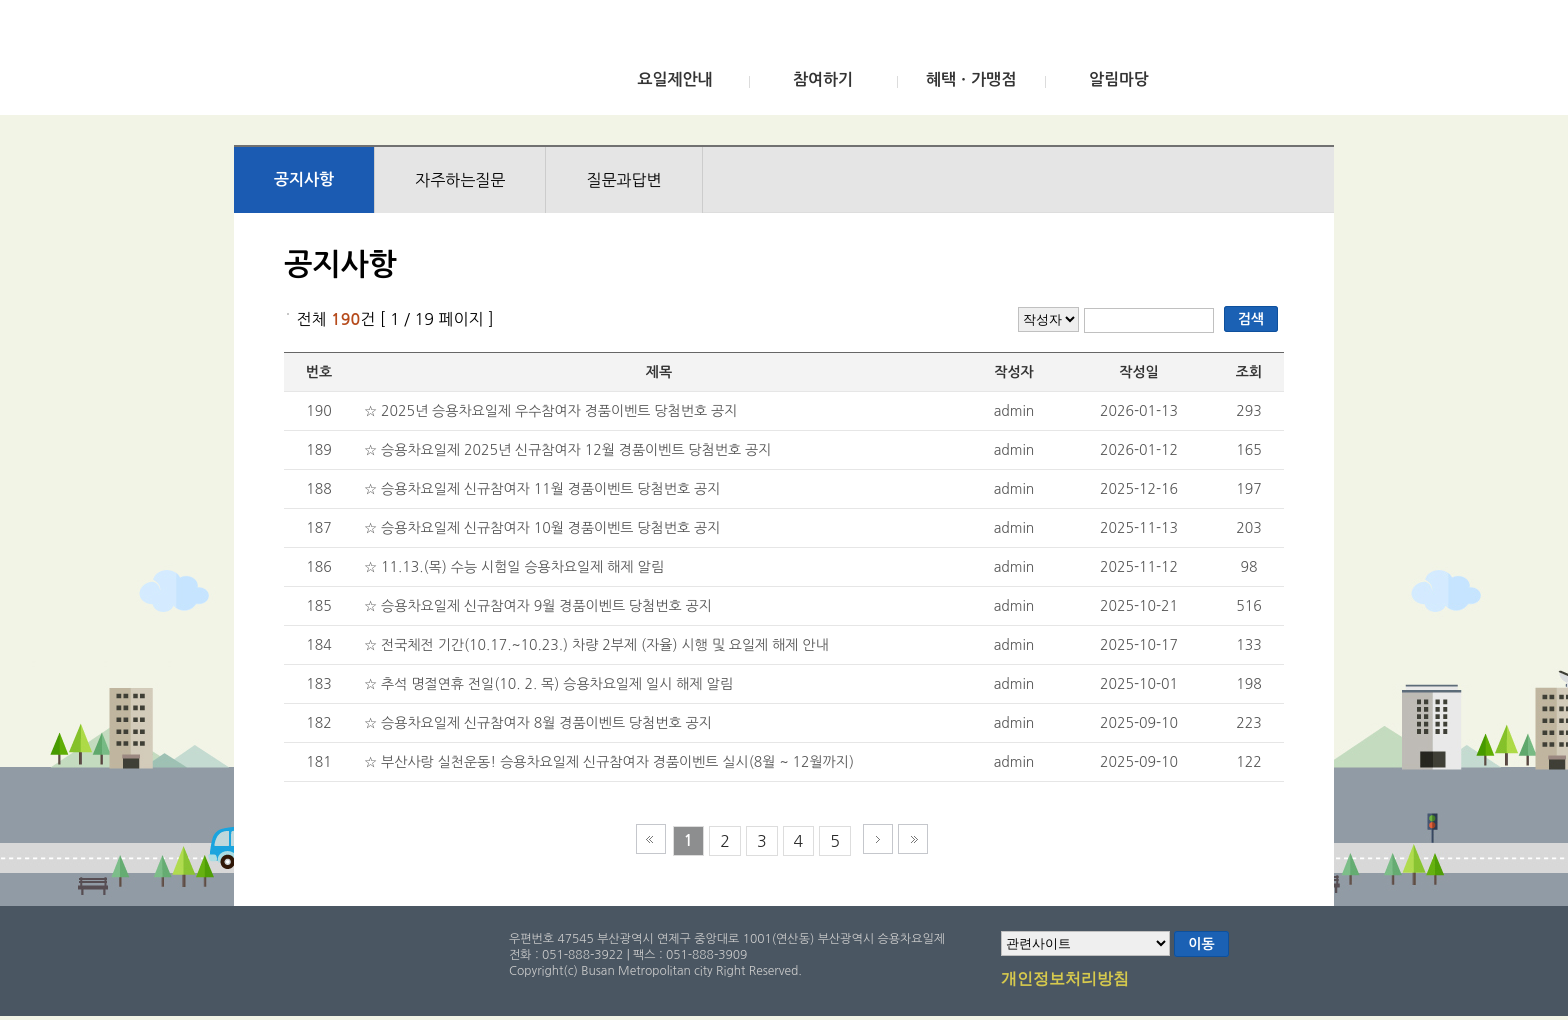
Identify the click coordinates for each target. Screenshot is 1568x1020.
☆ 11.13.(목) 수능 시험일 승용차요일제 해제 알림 (514, 567)
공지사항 (304, 179)
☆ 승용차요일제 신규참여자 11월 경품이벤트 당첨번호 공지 (542, 489)
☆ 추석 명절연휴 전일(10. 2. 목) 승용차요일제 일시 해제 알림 (548, 684)
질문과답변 (623, 180)
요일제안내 (674, 79)
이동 (1201, 944)
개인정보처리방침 (1065, 980)
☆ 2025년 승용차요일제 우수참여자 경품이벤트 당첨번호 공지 (550, 411)
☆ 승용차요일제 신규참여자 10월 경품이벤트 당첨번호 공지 (542, 528)
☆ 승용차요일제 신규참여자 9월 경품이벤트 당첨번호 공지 (538, 606)
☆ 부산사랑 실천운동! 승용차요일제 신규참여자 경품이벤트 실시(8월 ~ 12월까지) (609, 762)
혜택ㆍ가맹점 (971, 79)
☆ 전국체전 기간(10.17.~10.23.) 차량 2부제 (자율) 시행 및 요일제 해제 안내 (596, 645)
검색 (1251, 319)
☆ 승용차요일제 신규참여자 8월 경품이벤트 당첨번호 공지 (538, 723)
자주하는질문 (460, 180)
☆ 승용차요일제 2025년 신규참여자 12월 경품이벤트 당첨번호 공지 (567, 450)
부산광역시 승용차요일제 (382, 63)
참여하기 (823, 79)
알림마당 (1119, 79)
